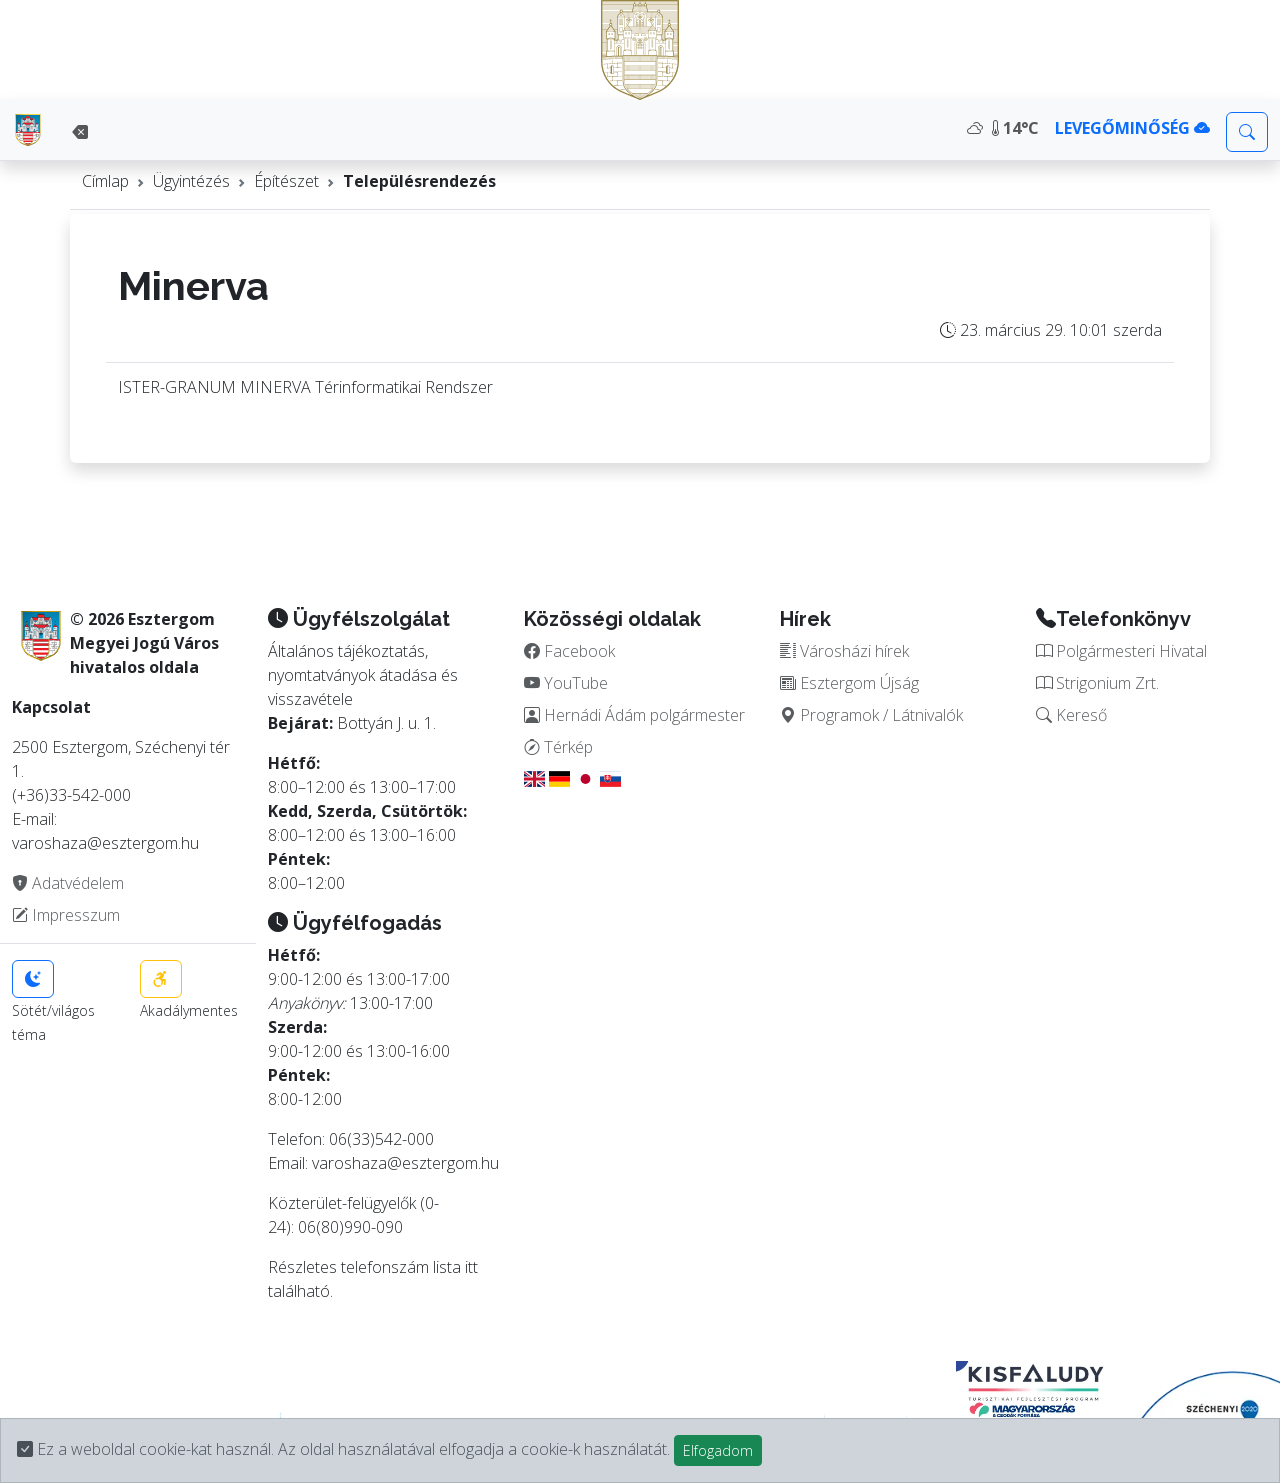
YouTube (566, 683)
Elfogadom (718, 1450)
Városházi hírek (844, 651)
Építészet (286, 181)
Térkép (558, 747)
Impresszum (66, 915)
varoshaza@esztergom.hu (405, 1163)
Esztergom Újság (849, 683)
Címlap (105, 181)
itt (471, 1267)
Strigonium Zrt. (1097, 683)
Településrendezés (419, 181)
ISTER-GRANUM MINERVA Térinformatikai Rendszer (305, 387)
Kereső (1071, 715)
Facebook (569, 651)
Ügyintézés (191, 181)
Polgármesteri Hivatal (1121, 651)
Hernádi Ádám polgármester (634, 715)
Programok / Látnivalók (871, 715)
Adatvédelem (68, 883)
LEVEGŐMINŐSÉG (1132, 128)
